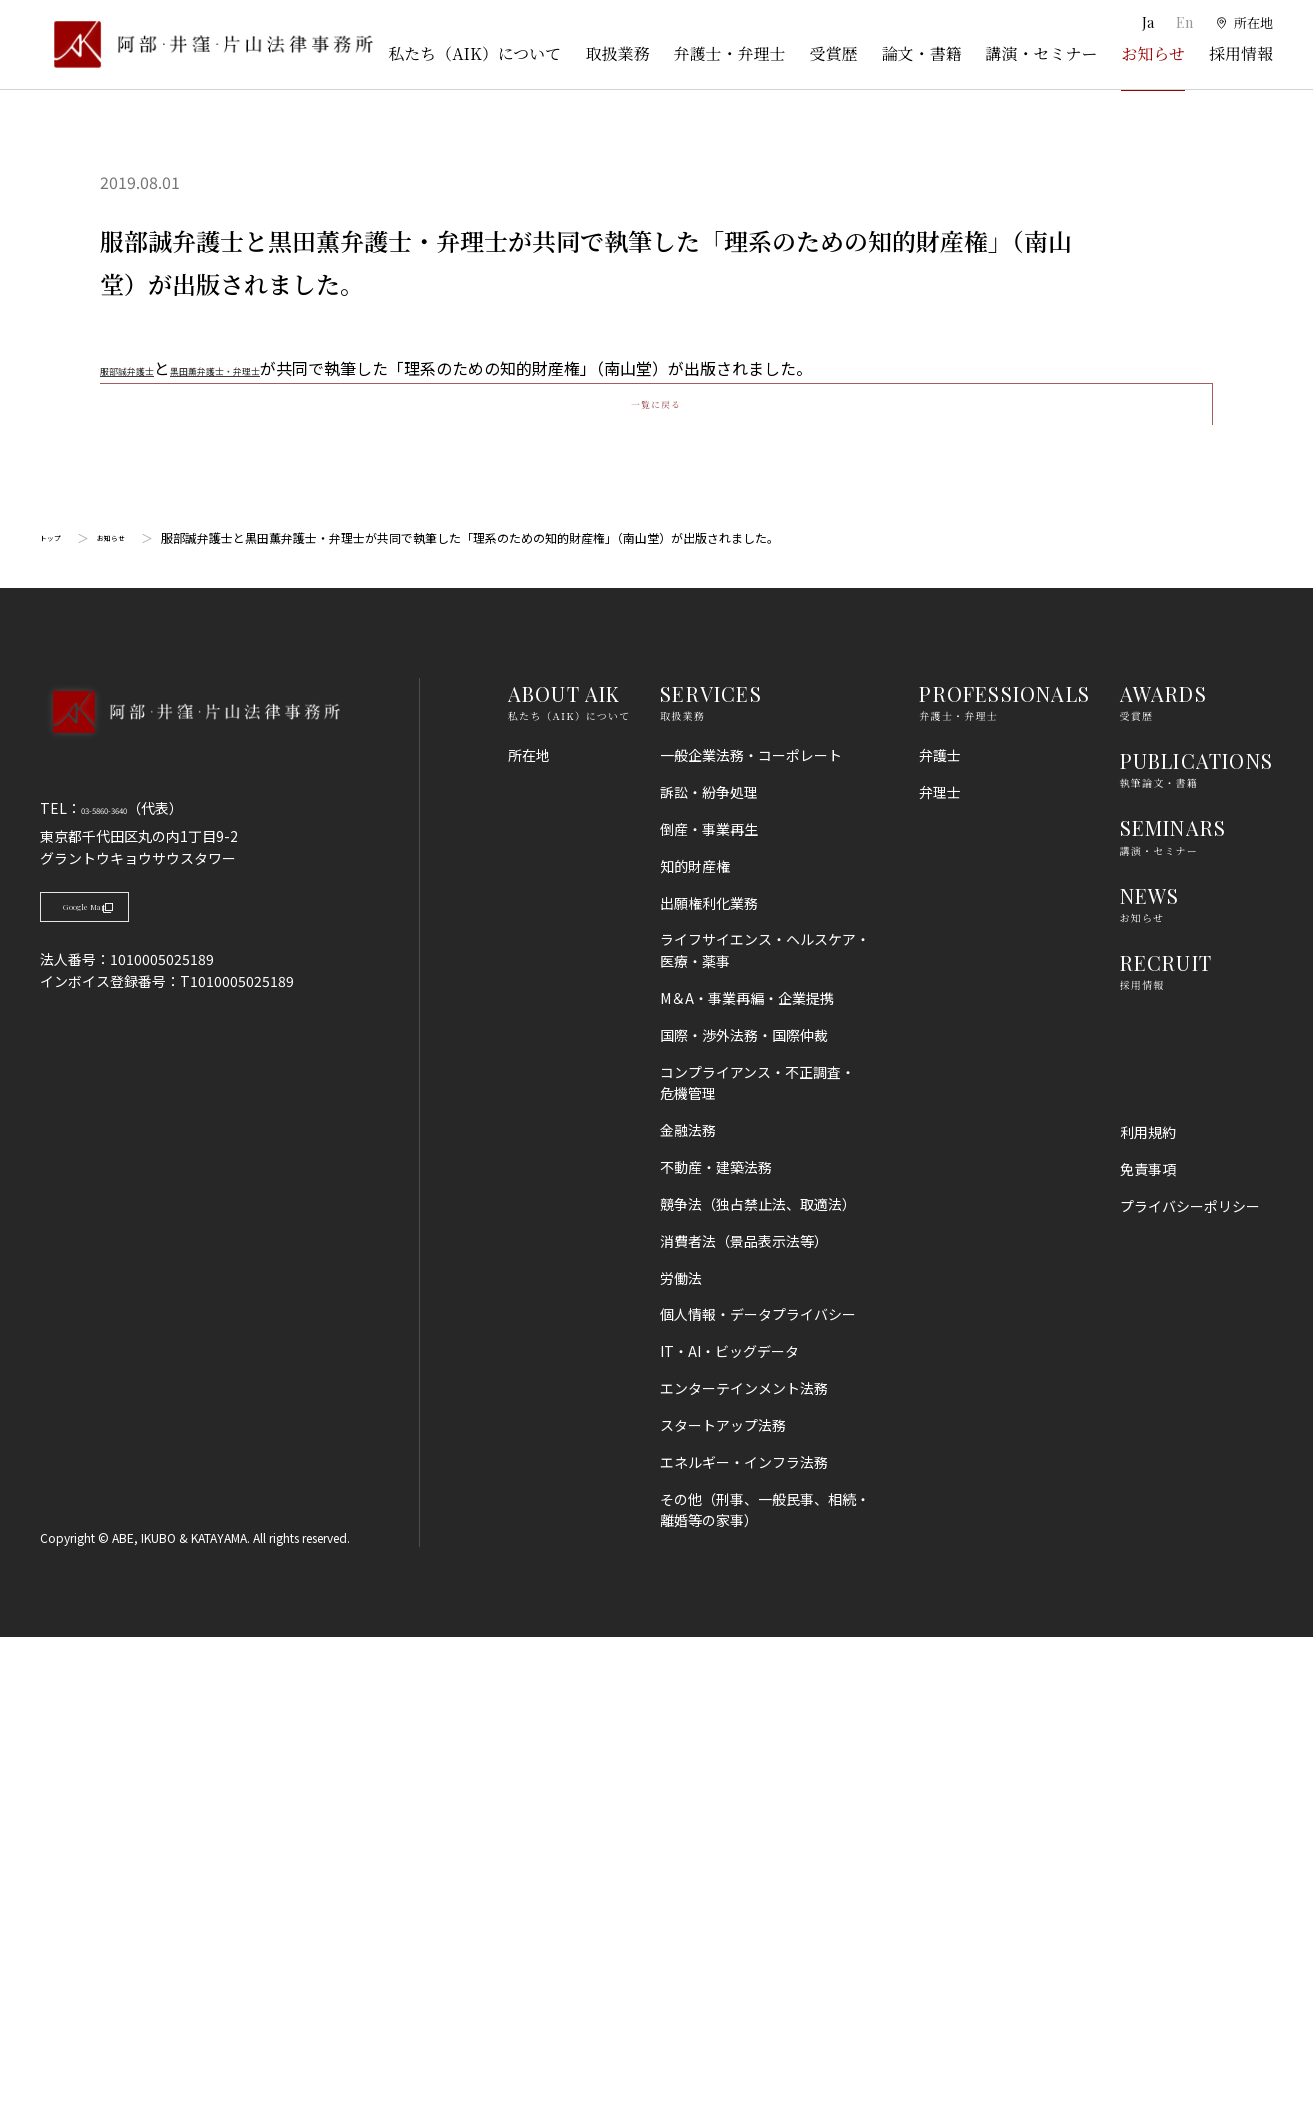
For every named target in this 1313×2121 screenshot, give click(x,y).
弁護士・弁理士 (729, 53)
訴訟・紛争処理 (709, 1276)
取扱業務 (617, 53)
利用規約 (1148, 1616)
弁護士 (940, 1239)
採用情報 (1241, 53)
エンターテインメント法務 (744, 1872)
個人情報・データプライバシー (758, 1798)
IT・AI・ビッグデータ (729, 1835)
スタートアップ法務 (723, 1909)
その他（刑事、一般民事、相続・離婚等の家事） (765, 1993)
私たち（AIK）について (474, 53)
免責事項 (1148, 1653)
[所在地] (1243, 23)
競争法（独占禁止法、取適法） (758, 1688)
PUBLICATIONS (1196, 1244)
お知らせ (1153, 53)
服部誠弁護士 (148, 368)
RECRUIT (1166, 1445)
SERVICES (711, 1177)
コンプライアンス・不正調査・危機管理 (757, 1566)
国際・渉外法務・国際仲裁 (744, 1519)
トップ (58, 1021)
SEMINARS (1173, 1311)
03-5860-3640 (127, 1292)
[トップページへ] (189, 1222)
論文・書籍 (921, 53)
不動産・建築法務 (716, 1651)
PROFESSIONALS (1004, 1177)
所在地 (529, 1239)
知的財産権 (695, 1349)
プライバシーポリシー (1190, 1689)
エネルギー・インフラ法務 (744, 1945)
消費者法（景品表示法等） (744, 1725)
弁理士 (940, 1276)
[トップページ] (206, 44)
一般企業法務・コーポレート (751, 1239)
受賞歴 (833, 53)
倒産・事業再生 (709, 1313)
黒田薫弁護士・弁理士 (292, 368)
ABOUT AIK (564, 1177)
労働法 (681, 1761)
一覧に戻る (656, 868)
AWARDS (1163, 1177)
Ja (1145, 22)
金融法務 (688, 1614)
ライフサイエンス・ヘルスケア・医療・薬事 (765, 1434)
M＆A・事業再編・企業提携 (747, 1482)
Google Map (140, 1400)
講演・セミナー (1041, 53)
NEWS (1150, 1378)
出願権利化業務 (709, 1386)
